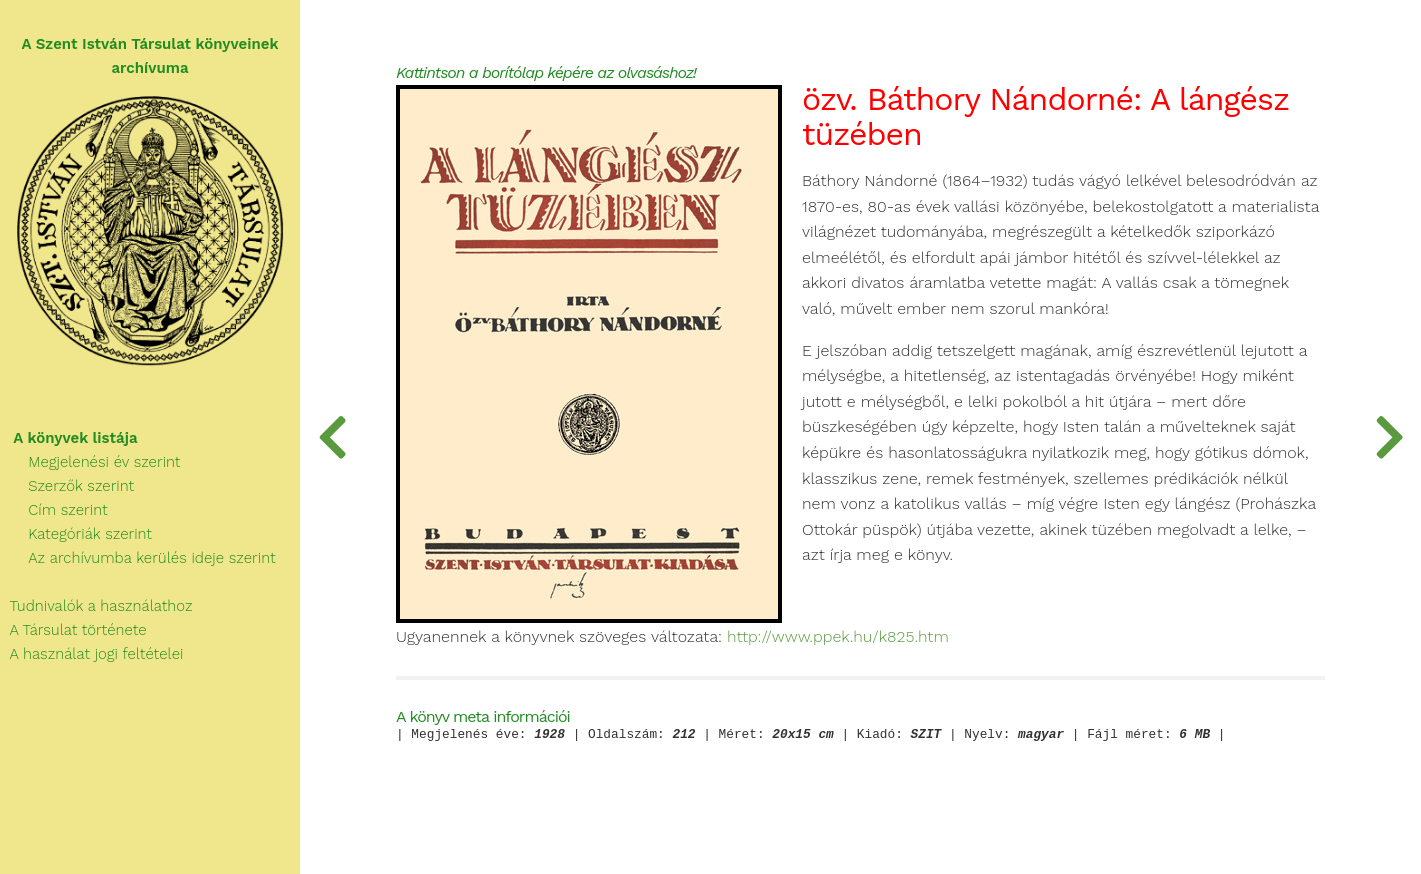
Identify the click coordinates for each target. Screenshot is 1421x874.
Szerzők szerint (67, 486)
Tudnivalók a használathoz (96, 606)
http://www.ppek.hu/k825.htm (838, 637)
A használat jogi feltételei (91, 654)
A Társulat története (73, 630)
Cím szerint (54, 510)
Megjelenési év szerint (90, 462)
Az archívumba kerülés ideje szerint (138, 558)
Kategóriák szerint (76, 534)
